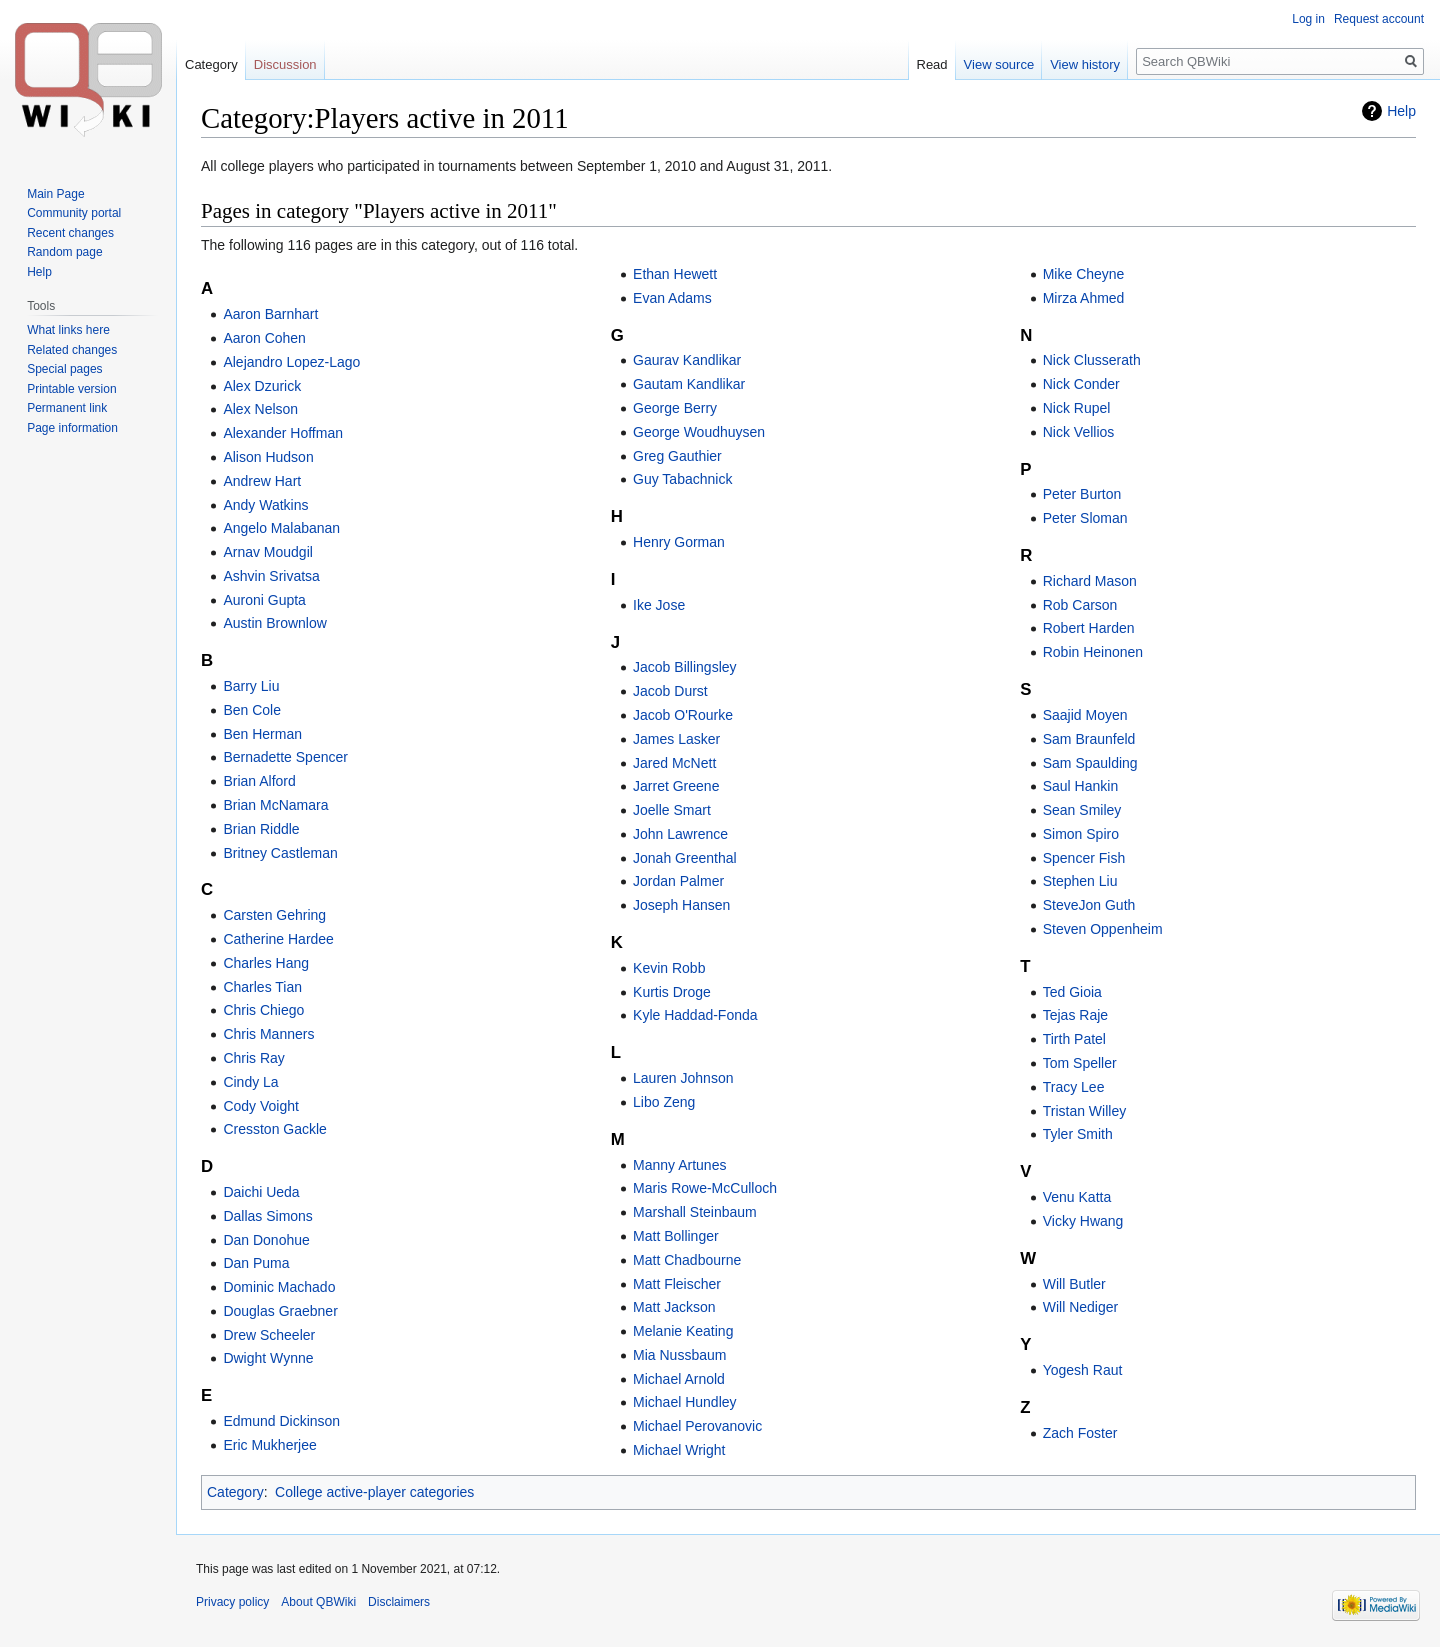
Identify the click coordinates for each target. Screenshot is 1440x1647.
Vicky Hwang (1083, 1221)
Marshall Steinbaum (695, 1212)
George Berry (675, 408)
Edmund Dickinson (281, 1421)
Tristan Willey (1085, 1111)
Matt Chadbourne (687, 1260)
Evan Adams (672, 298)
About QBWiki (318, 1602)
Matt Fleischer (677, 1284)
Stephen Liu (1080, 881)
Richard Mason (1090, 581)
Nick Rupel (1077, 408)
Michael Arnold (679, 1379)
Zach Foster (1080, 1433)
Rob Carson (1080, 605)
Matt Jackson (674, 1307)
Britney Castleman (280, 853)
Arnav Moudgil (268, 552)
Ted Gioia (1072, 992)
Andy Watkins (265, 505)
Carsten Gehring (274, 915)
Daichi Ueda (261, 1192)
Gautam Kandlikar (689, 384)
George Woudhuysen (699, 432)
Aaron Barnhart (270, 314)
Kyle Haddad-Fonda (695, 1015)
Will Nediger (1080, 1307)
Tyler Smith (1078, 1134)
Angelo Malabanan (281, 528)
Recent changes (70, 233)
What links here (68, 330)
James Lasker (676, 739)
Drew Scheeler (269, 1335)
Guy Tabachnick (682, 479)
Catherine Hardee (278, 939)
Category (235, 1492)
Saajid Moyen (1085, 715)
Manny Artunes (679, 1165)
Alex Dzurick (262, 386)
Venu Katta (1077, 1197)
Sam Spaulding (1090, 763)
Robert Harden (1089, 628)
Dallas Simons (267, 1216)
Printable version (71, 389)
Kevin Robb (669, 968)
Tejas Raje (1075, 1015)
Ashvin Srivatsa (271, 576)
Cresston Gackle (274, 1129)
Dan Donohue (266, 1240)
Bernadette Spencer (285, 757)
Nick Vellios (1079, 432)
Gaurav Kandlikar (687, 360)
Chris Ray (253, 1058)
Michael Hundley (685, 1402)
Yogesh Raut (1083, 1370)
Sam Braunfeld (1089, 739)
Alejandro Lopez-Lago (291, 362)
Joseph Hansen (681, 905)
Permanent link (67, 408)
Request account (1379, 19)
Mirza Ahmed (1084, 298)
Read (932, 64)
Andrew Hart (262, 481)
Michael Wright (679, 1450)
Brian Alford (259, 781)
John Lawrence (680, 834)
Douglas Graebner (280, 1311)
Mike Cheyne (1084, 274)
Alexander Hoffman (283, 433)
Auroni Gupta (264, 600)
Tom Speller (1080, 1063)
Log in (1308, 19)
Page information (72, 428)
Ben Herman (262, 734)
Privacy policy (232, 1602)
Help (1401, 111)
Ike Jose (659, 605)
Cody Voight (261, 1106)
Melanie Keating (683, 1331)
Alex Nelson (260, 409)
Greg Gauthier (677, 456)
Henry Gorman (679, 542)
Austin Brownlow (275, 623)
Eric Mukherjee (269, 1445)
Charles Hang (266, 963)
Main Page (55, 194)
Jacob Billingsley (685, 667)
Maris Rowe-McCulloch (705, 1188)
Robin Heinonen (1093, 652)
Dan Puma (256, 1263)
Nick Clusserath (1092, 360)
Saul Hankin (1081, 786)
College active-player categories (374, 1492)
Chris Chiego (263, 1010)
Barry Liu (251, 686)
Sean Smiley (1082, 810)
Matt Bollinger (676, 1236)
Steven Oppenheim (1103, 929)
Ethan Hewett (675, 274)
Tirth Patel (1074, 1039)
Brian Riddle (261, 829)
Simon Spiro (1081, 834)
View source (999, 64)
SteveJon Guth (1089, 905)
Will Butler (1074, 1284)
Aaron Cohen (264, 338)
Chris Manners (268, 1034)
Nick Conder (1081, 384)
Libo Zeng (664, 1102)
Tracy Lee (1074, 1087)
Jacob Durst (670, 691)
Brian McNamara (275, 805)
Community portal (74, 213)
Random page (64, 252)
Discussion (285, 64)
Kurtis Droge (672, 992)
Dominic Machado (279, 1287)
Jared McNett (674, 763)
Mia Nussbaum (679, 1355)
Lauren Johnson (683, 1078)
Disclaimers (399, 1602)
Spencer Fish (1084, 858)
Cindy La (250, 1082)
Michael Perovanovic (697, 1426)
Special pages (64, 369)
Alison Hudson (268, 457)
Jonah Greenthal (685, 858)
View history (1085, 64)
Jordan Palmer (678, 881)
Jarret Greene (676, 786)
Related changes (72, 350)
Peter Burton (1082, 494)
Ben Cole (252, 710)
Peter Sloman (1085, 518)
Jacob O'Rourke (683, 715)
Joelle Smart (672, 810)
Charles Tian (262, 987)
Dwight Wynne (268, 1358)
